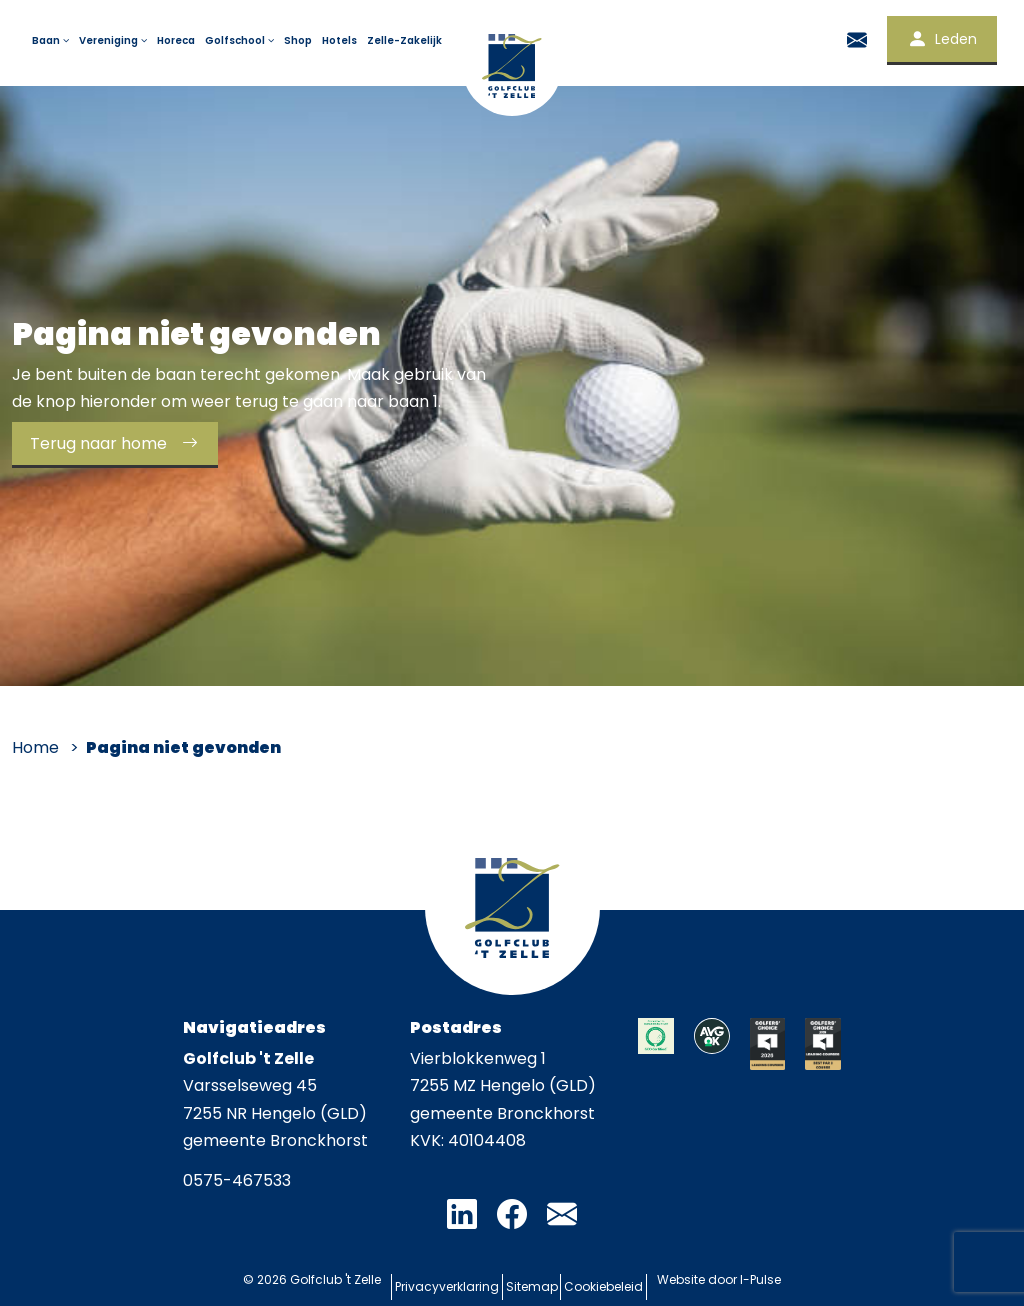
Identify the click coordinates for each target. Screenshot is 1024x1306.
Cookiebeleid (618, 1280)
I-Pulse (782, 1279)
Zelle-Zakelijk (404, 40)
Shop (298, 40)
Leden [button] (942, 39)
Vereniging (114, 40)
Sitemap (532, 1280)
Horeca (176, 40)
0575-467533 (237, 1180)
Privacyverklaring (433, 1280)
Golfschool (241, 40)
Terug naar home (120, 443)
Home (35, 747)
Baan (52, 40)
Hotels (339, 40)
